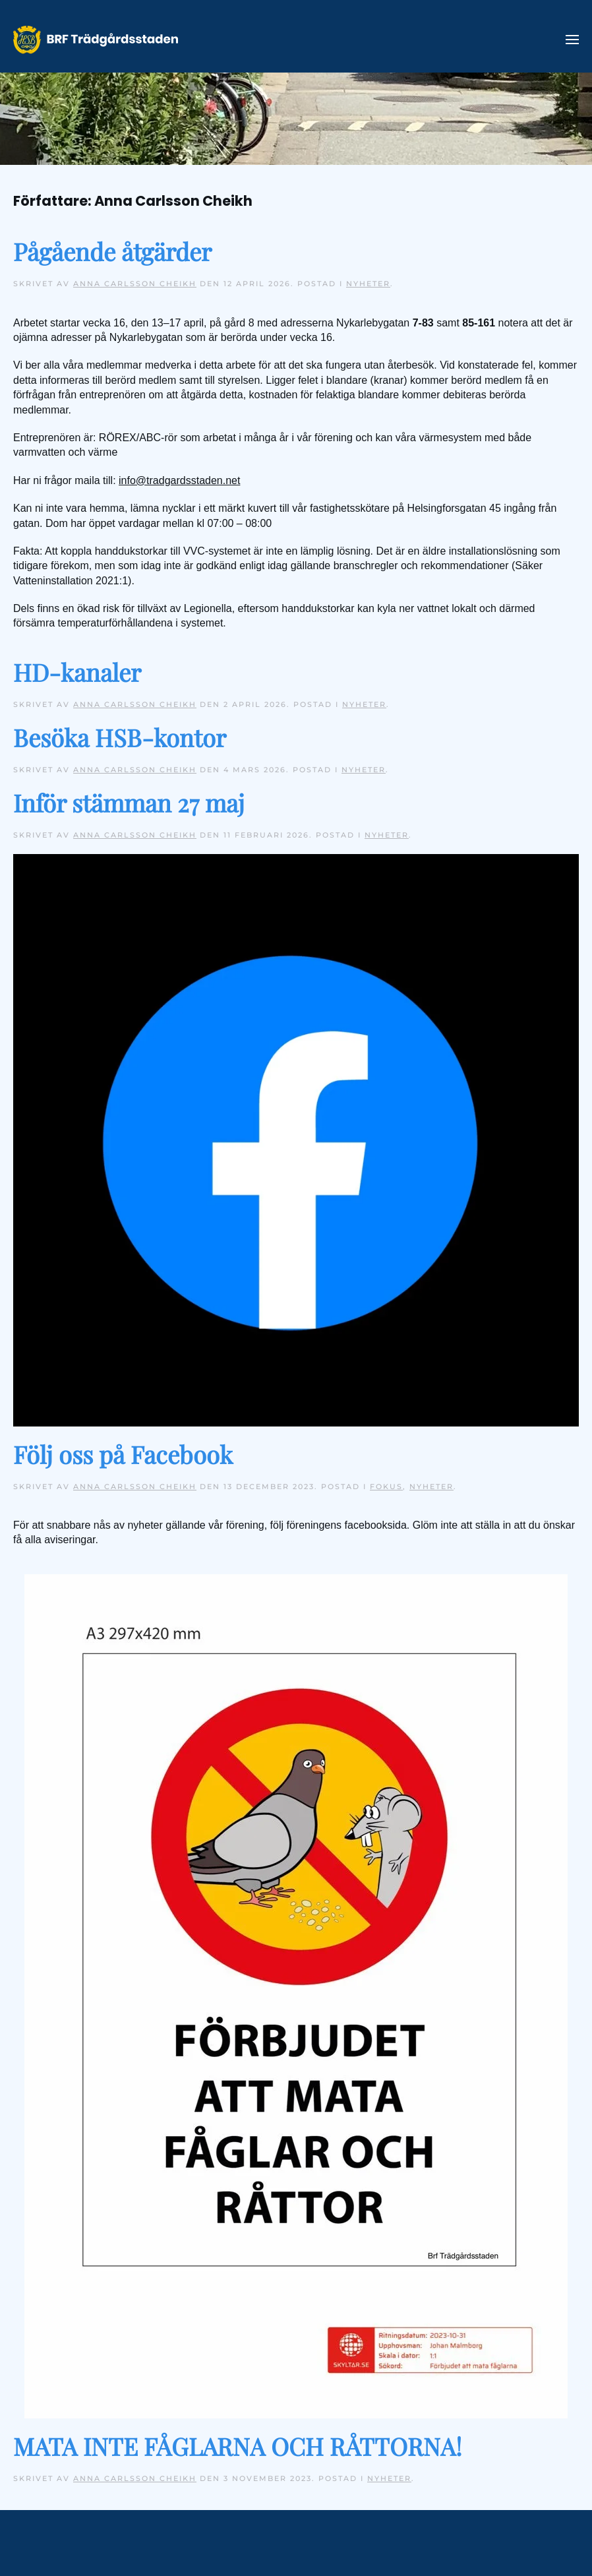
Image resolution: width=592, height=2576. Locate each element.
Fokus (386, 1486)
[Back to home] (95, 39)
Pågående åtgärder (112, 251)
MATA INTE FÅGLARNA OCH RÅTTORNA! (237, 2446)
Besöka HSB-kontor (119, 737)
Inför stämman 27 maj (129, 802)
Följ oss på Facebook (123, 1454)
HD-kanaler (77, 672)
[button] (572, 39)
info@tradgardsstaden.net (179, 480)
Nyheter (368, 283)
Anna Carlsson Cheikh (134, 283)
